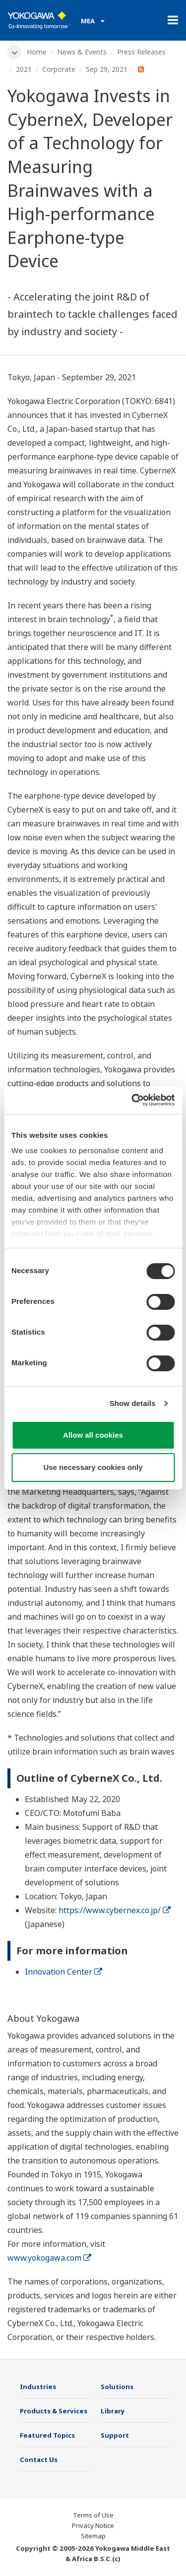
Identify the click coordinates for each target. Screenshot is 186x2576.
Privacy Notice (93, 2525)
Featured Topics (47, 2435)
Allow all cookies (93, 1435)
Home (37, 52)
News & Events (82, 52)
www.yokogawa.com (49, 2257)
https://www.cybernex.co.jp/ (115, 1910)
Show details (133, 1403)
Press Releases (141, 52)
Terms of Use (93, 2515)
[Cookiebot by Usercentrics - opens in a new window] (132, 1100)
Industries (38, 2386)
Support (115, 2435)
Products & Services (53, 2410)
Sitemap (93, 2535)
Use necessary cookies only (92, 1467)
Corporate (58, 69)
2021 (24, 69)
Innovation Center (63, 1971)
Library (113, 2410)
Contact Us (39, 2459)
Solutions (117, 2386)
